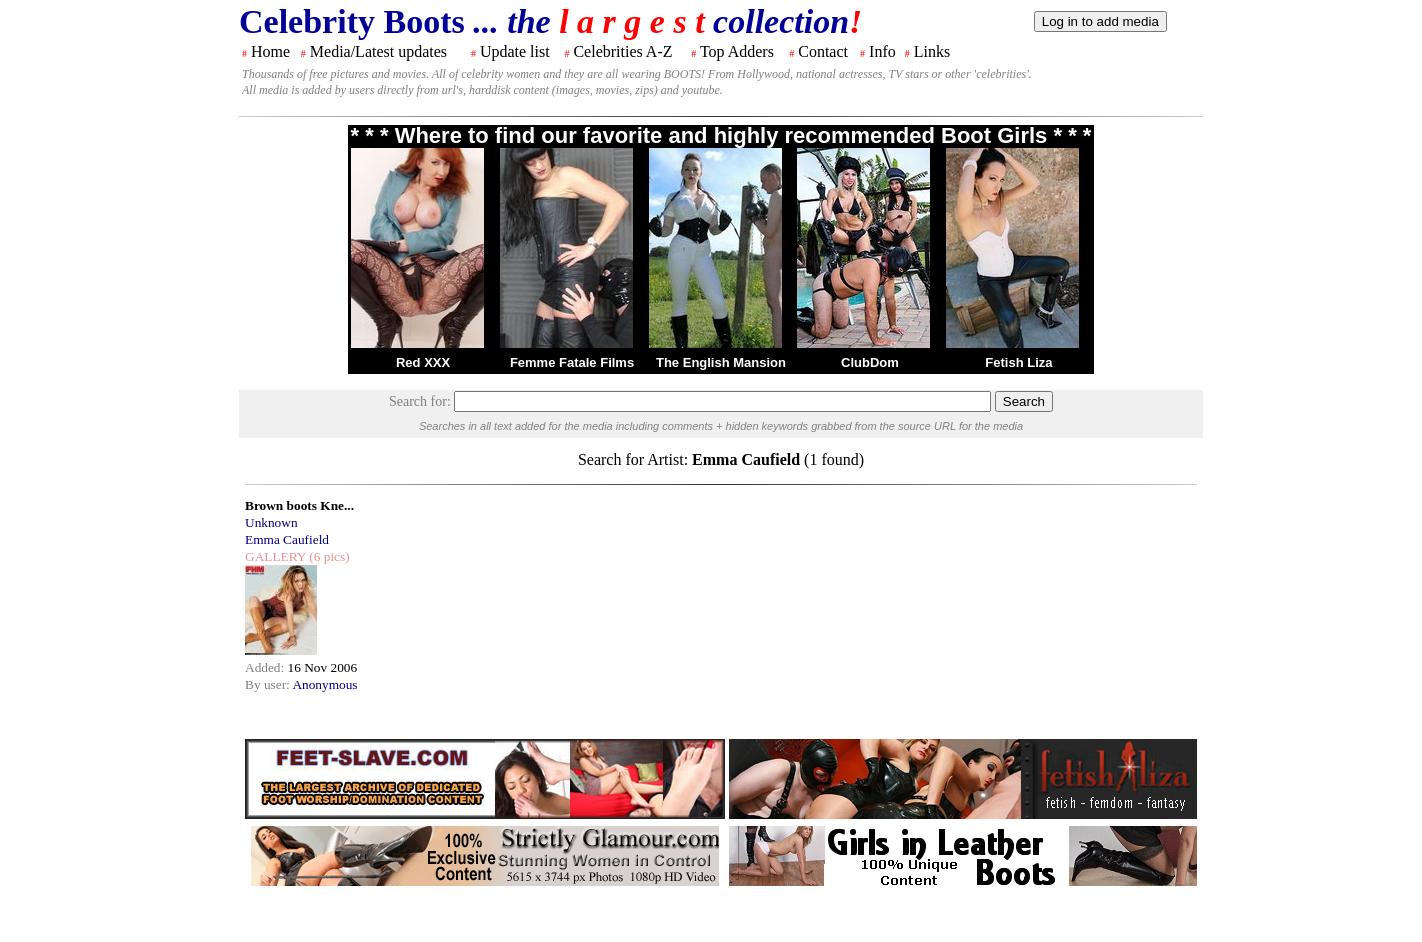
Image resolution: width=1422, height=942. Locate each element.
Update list (515, 51)
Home (270, 51)
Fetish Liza (1018, 362)
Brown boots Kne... (299, 505)
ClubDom (870, 362)
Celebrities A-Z (622, 51)
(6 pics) (328, 556)
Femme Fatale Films (572, 362)
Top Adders (737, 51)
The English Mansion (721, 362)
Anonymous (324, 684)
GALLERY (275, 556)
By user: (268, 684)
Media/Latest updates (378, 51)
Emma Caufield (287, 539)
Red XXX (423, 362)
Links (932, 51)
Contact (823, 51)
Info (882, 51)
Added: (266, 667)
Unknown (271, 522)
